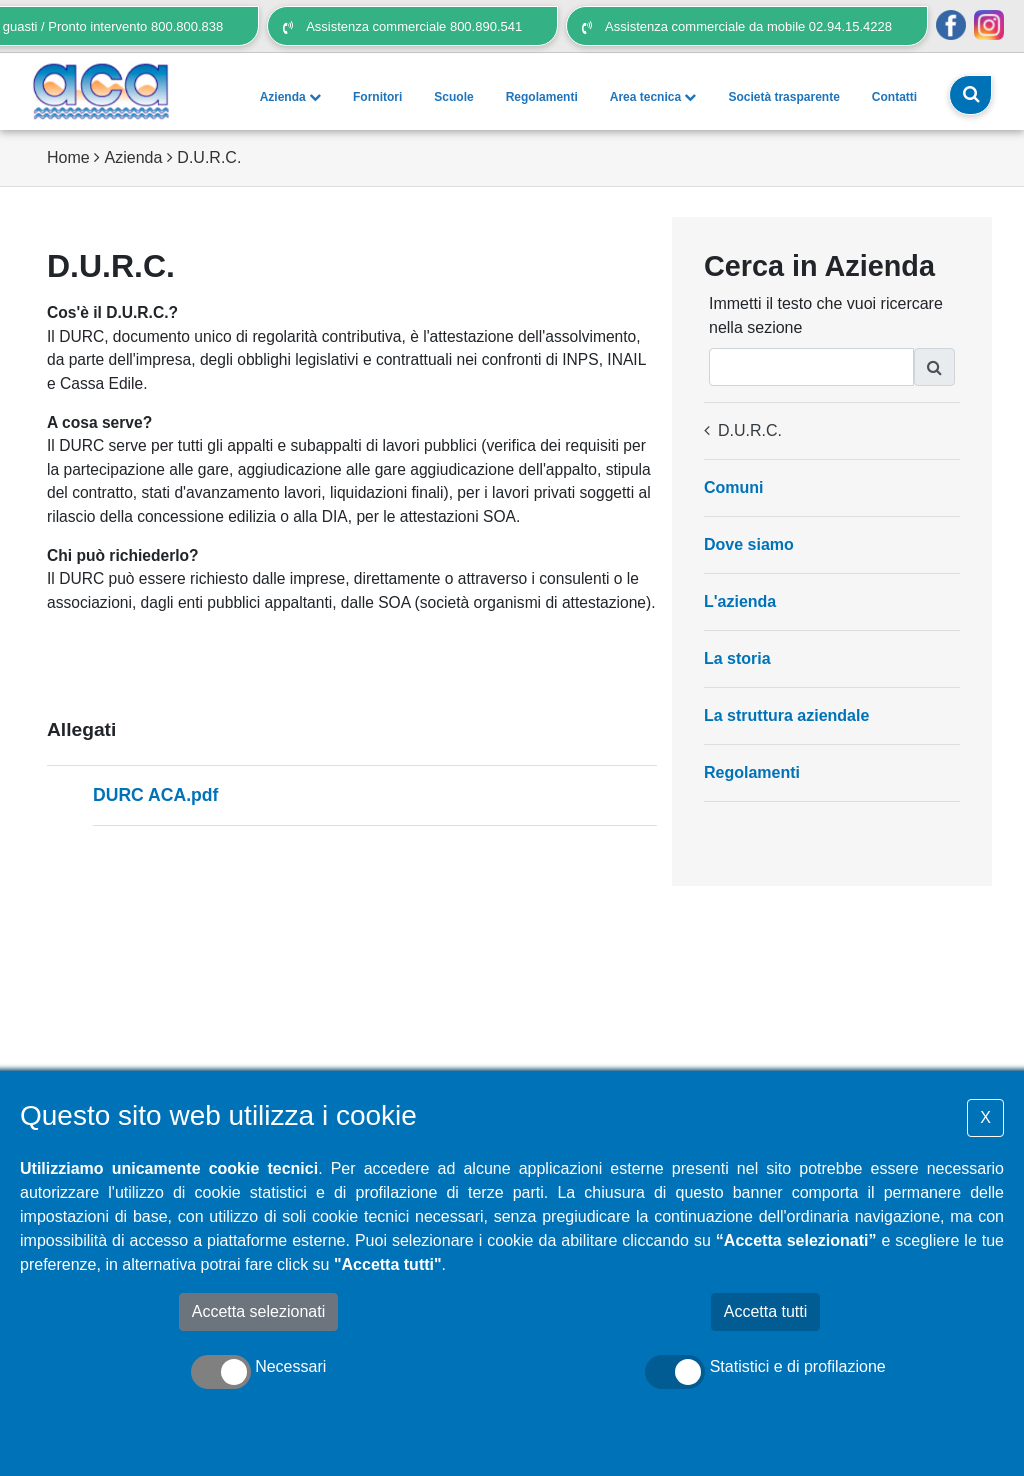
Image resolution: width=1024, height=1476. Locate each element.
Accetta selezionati (258, 1311)
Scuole (453, 97)
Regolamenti (542, 97)
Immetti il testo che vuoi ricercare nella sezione (826, 315)
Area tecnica (653, 97)
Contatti (894, 97)
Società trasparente (783, 97)
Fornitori (377, 97)
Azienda (290, 97)
